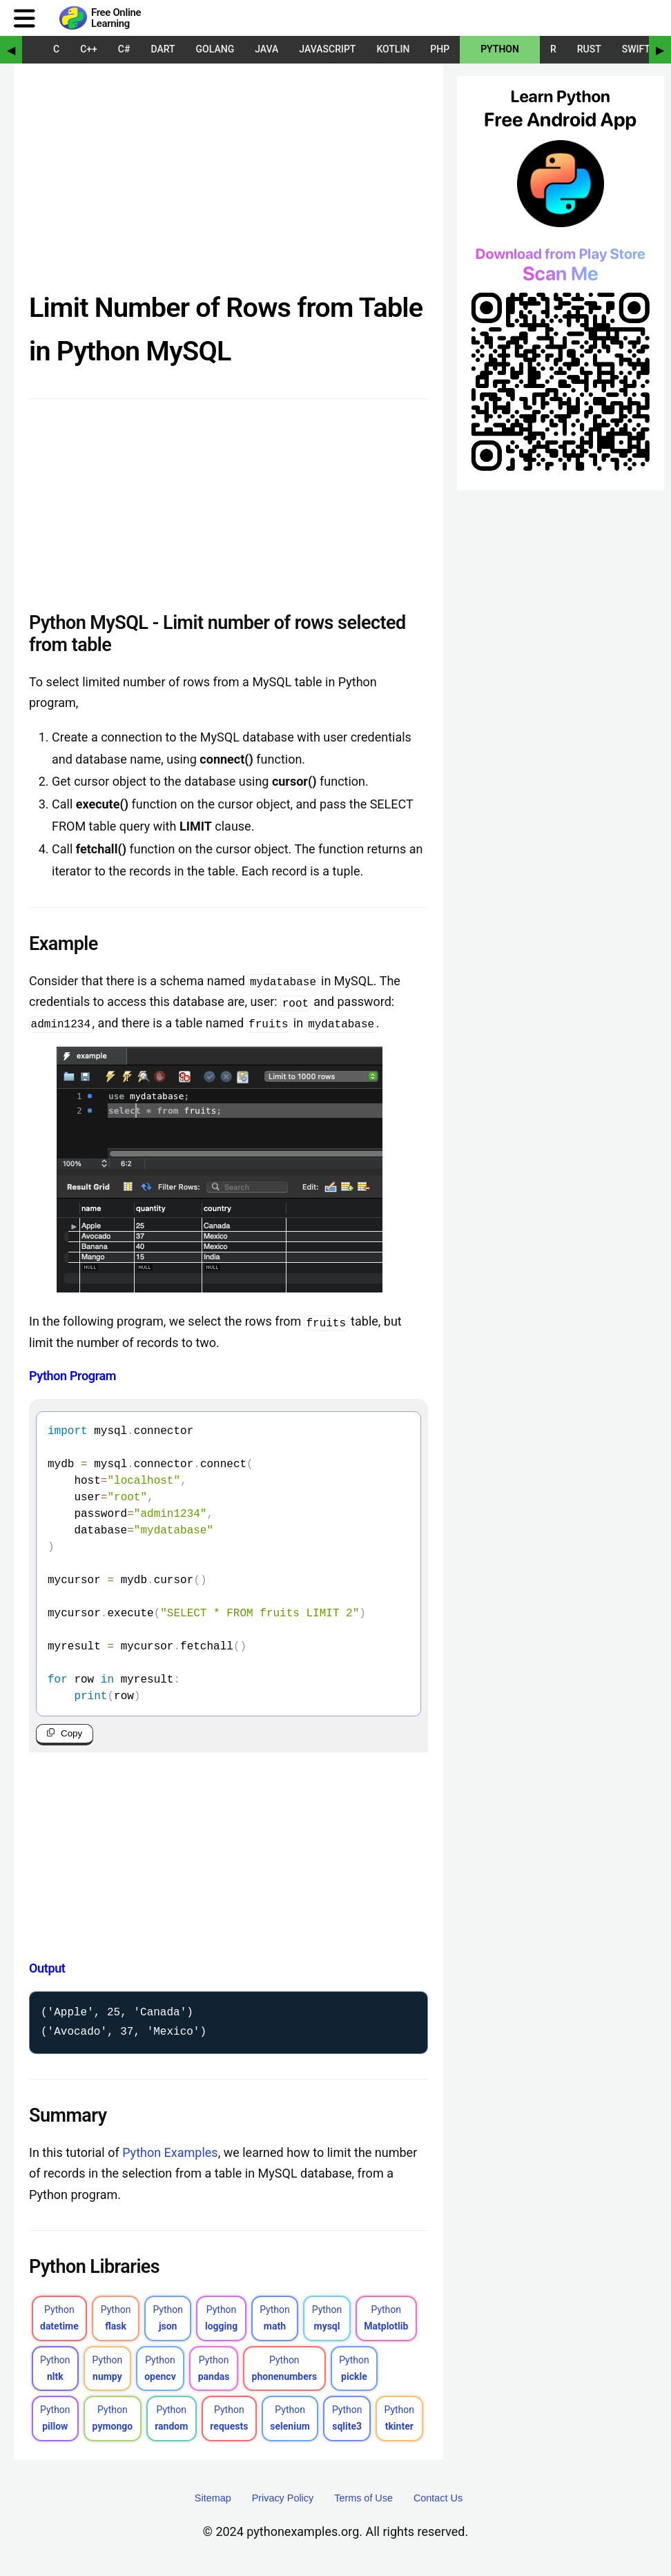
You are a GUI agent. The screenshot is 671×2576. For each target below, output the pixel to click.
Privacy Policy (283, 2500)
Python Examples (170, 2155)
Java (266, 49)
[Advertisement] (228, 182)
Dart (162, 49)
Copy (71, 1733)
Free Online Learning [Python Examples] (116, 18)
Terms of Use (363, 2500)
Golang (215, 49)
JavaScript (327, 49)
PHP (439, 49)
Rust (589, 49)
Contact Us (438, 2500)
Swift (636, 49)
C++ (88, 49)
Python (499, 49)
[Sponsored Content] (560, 313)
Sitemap (213, 2500)
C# (124, 49)
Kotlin (392, 49)
